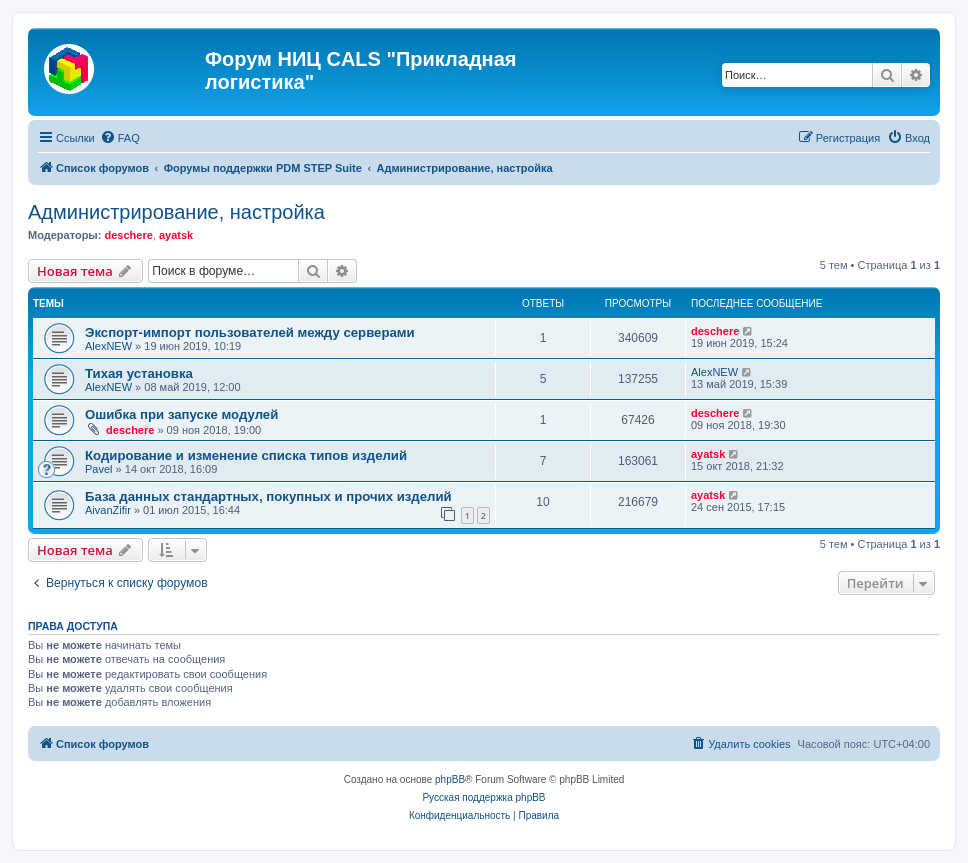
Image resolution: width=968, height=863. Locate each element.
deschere (128, 235)
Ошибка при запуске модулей (181, 414)
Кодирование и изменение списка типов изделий (246, 455)
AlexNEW (108, 346)
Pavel (99, 469)
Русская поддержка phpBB (483, 797)
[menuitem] (120, 138)
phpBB (450, 779)
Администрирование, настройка (176, 212)
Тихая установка (139, 373)
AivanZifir (108, 510)
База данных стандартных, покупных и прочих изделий (268, 496)
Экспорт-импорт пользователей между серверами (250, 332)
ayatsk (176, 235)
